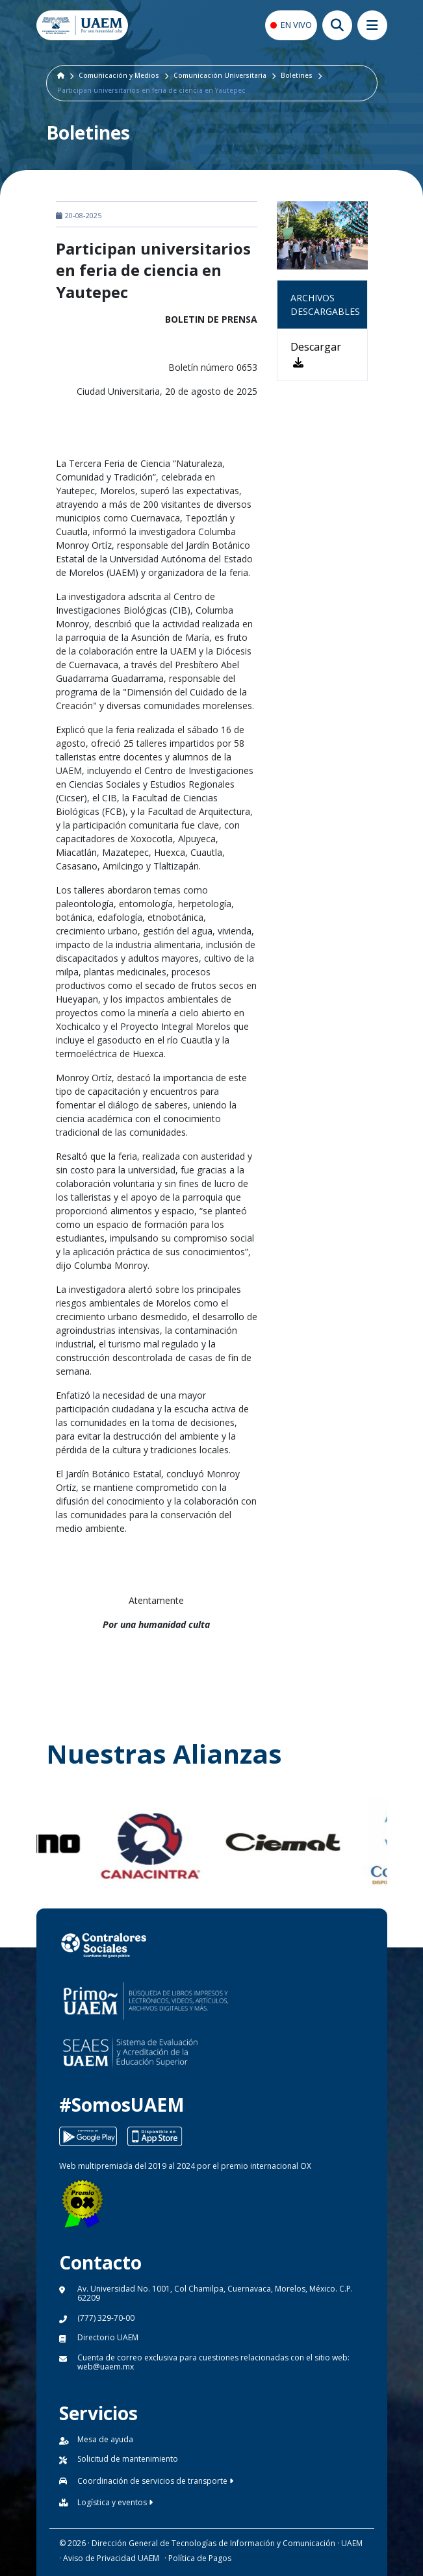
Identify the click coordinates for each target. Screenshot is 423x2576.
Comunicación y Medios (119, 75)
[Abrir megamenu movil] (372, 25)
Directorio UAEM (107, 2337)
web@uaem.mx (105, 2366)
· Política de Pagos (197, 2558)
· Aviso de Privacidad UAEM (109, 2558)
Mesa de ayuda (105, 2439)
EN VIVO (296, 25)
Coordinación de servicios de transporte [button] (155, 2480)
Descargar (315, 354)
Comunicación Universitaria (219, 75)
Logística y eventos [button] (115, 2502)
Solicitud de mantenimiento (127, 2458)
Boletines (297, 75)
